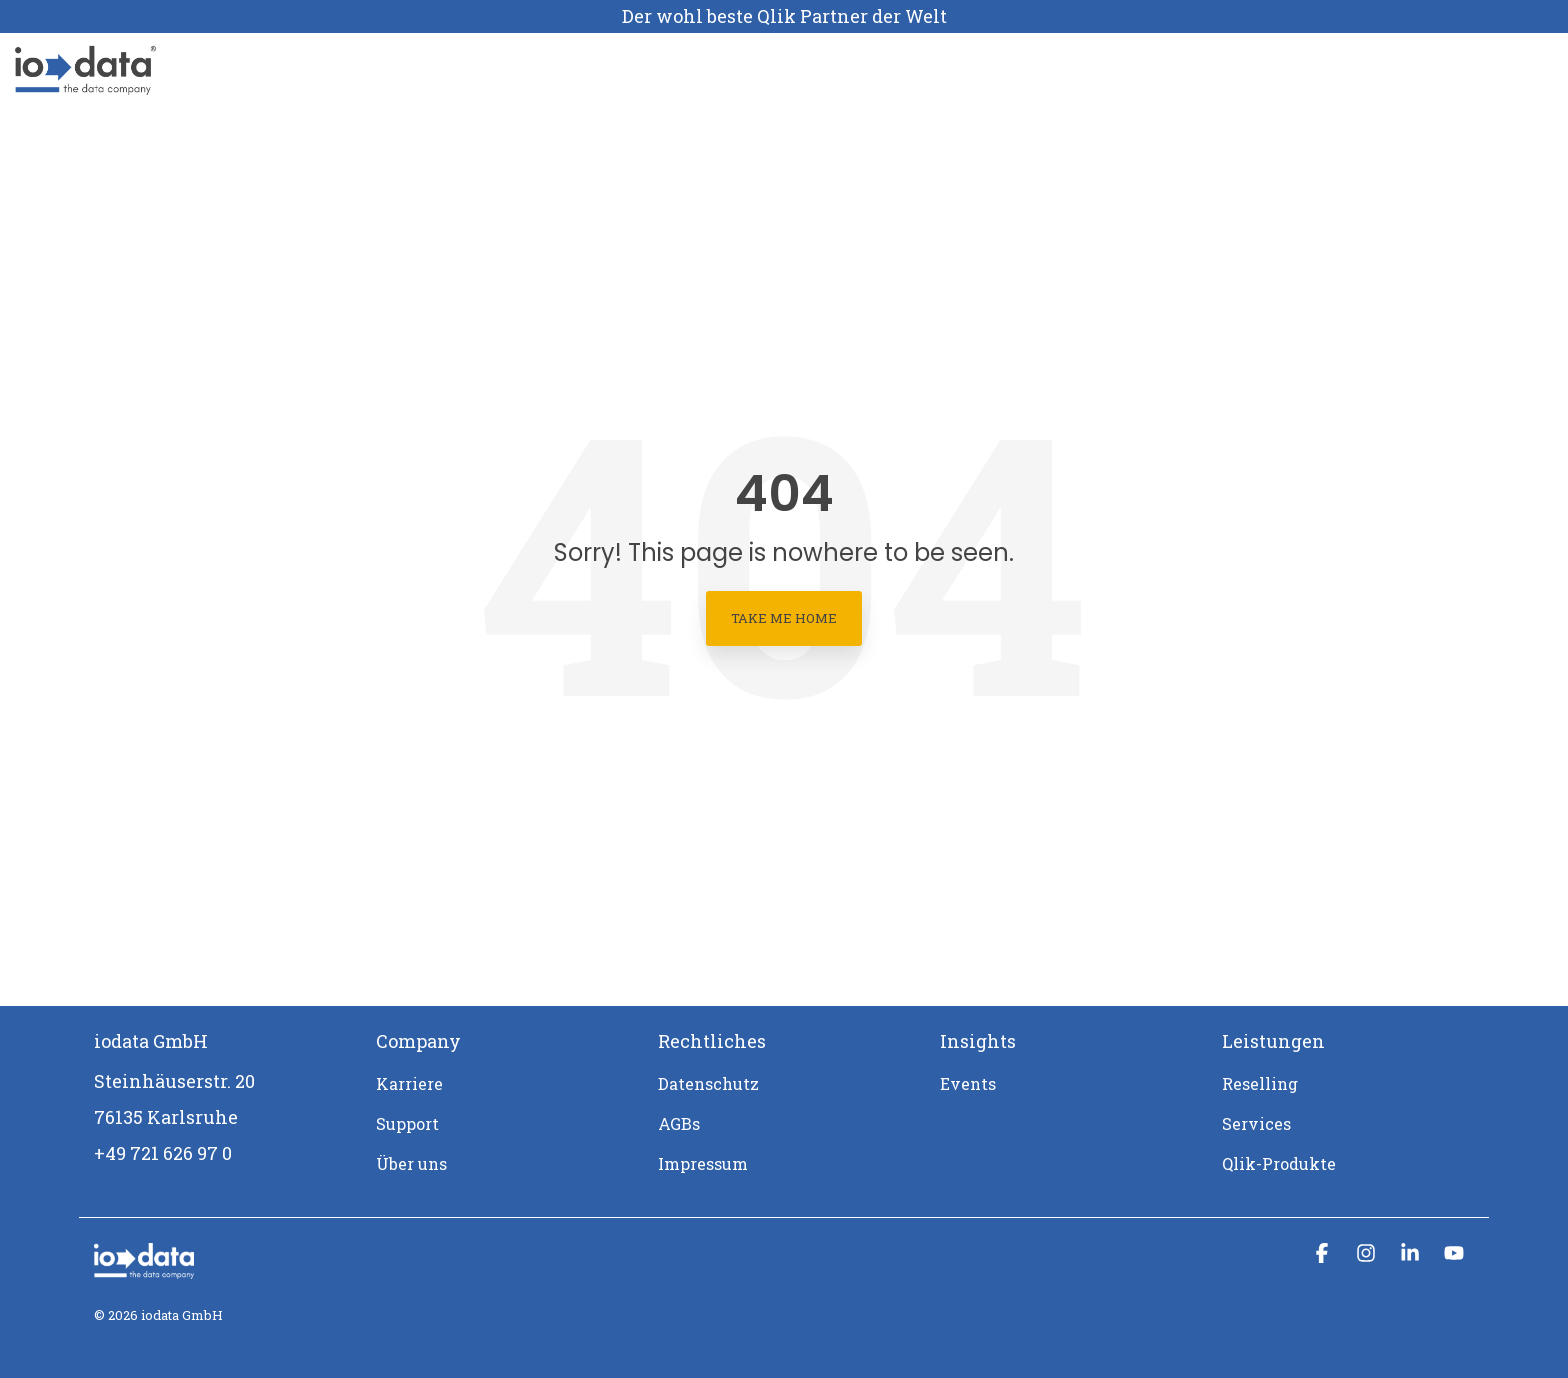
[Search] (1505, 70)
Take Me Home (784, 618)
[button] (1324, 1253)
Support (767, 70)
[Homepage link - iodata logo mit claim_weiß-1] (144, 1268)
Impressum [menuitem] (703, 1163)
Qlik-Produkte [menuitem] (1279, 1163)
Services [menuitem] (1256, 1123)
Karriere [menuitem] (409, 1083)
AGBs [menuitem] (679, 1123)
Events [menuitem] (968, 1083)
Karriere (677, 70)
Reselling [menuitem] (1260, 1083)
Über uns (582, 70)
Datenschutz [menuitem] (708, 1083)
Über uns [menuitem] (411, 1163)
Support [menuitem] (407, 1123)
